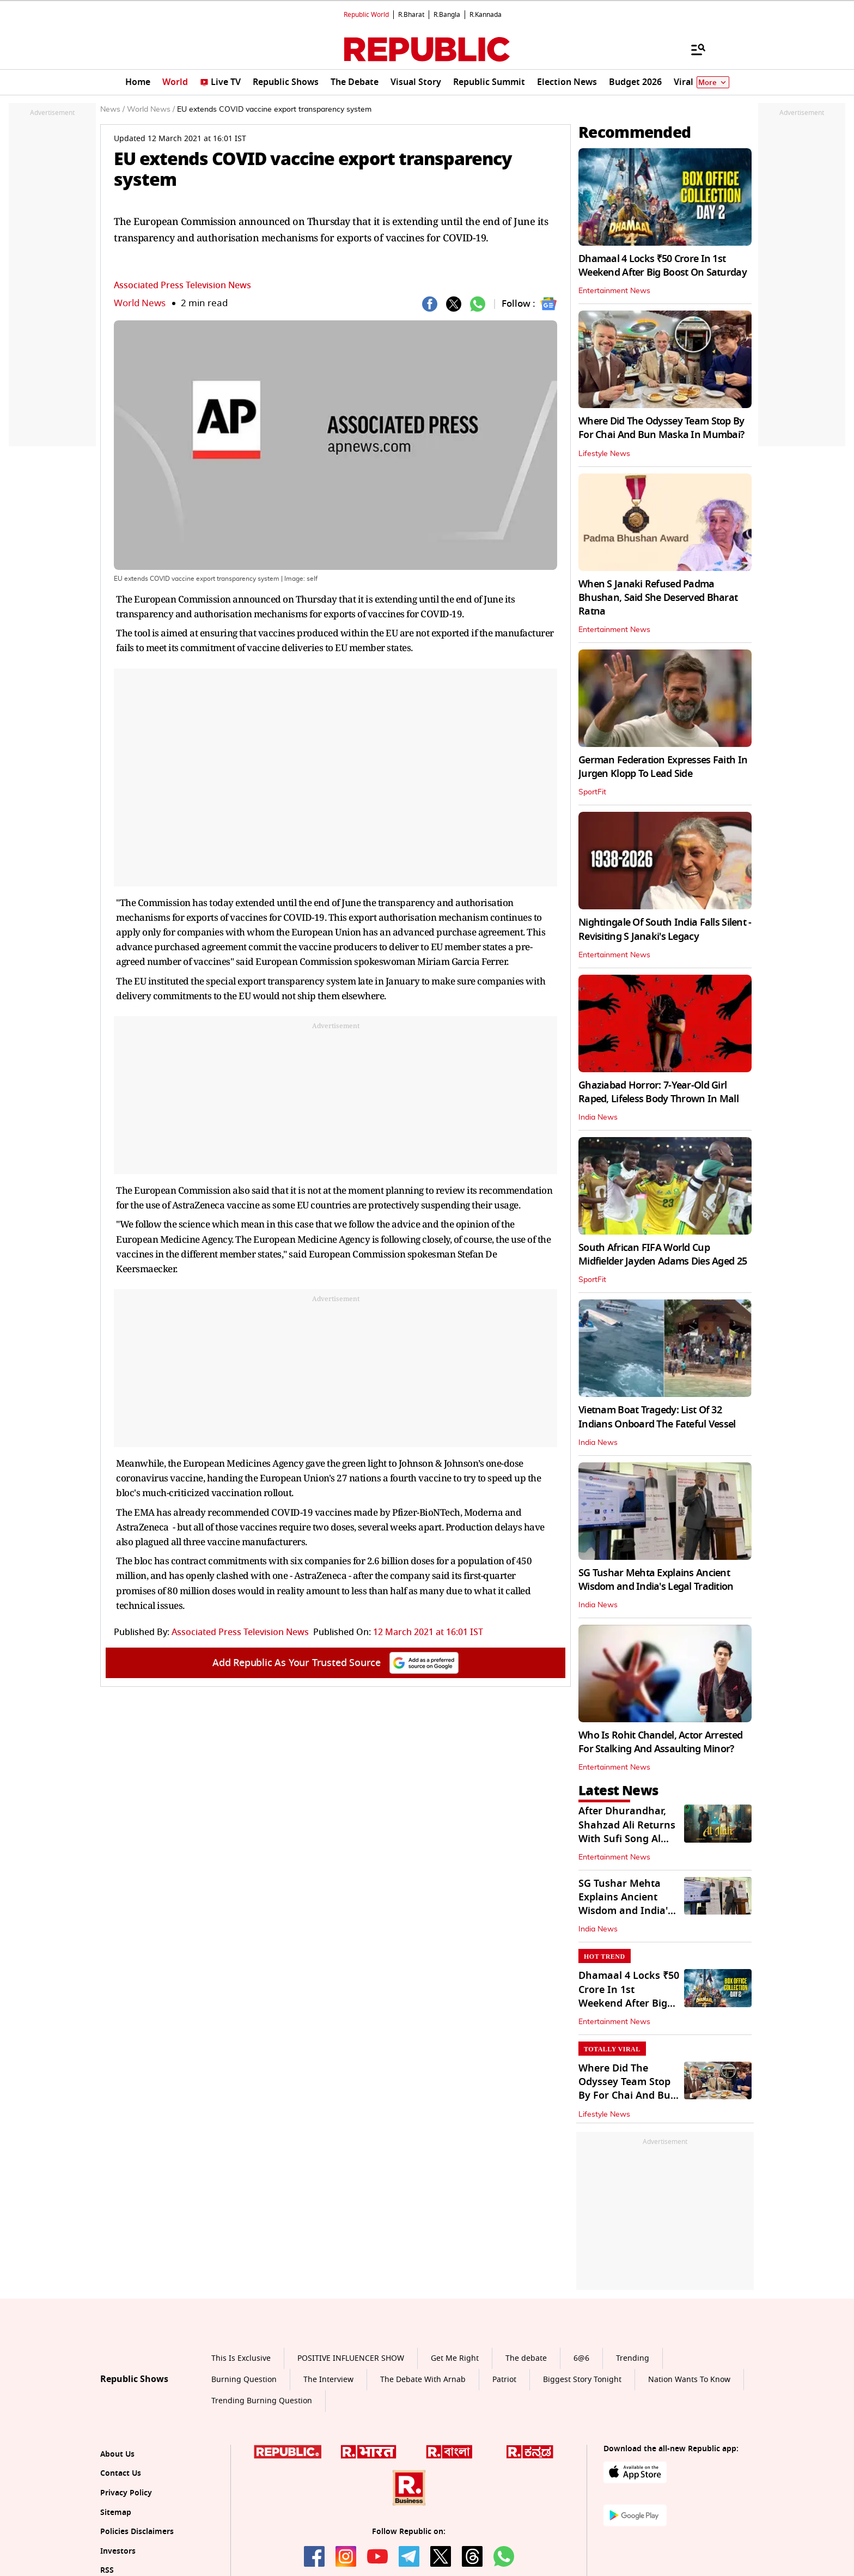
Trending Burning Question (261, 2401)
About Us (117, 2454)
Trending (632, 2358)
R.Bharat (411, 15)
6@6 (581, 2358)
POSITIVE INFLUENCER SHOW (350, 2358)
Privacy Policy (126, 2493)
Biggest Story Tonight (582, 2379)
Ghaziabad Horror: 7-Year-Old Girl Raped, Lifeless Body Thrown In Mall (658, 1092)
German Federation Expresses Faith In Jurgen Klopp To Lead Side (662, 767)
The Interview (328, 2379)
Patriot (504, 2379)
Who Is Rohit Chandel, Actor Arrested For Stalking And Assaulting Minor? (660, 1742)
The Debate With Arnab (423, 2379)
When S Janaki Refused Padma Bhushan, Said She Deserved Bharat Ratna (657, 597)
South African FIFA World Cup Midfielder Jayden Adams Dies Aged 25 (662, 1254)
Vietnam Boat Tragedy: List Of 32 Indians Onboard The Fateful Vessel (657, 1417)
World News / (151, 109)
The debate (526, 2358)
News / (112, 109)
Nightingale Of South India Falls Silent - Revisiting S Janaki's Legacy (664, 929)
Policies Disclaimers (137, 2531)
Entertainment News (614, 291)
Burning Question (244, 2379)
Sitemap (115, 2512)
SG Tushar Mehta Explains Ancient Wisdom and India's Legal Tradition (656, 1580)
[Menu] (692, 49)
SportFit (592, 792)
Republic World (366, 15)
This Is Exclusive (241, 2358)
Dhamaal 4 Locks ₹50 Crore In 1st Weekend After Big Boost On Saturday (662, 266)
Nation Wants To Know (689, 2379)
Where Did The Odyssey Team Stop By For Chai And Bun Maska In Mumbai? (661, 428)
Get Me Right (455, 2358)
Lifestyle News (604, 454)
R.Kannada (485, 15)
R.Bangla (447, 15)
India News (598, 1117)
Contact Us (120, 2473)
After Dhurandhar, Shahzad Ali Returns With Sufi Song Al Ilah (626, 1832)
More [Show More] (713, 82)
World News (140, 303)
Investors (118, 2551)
